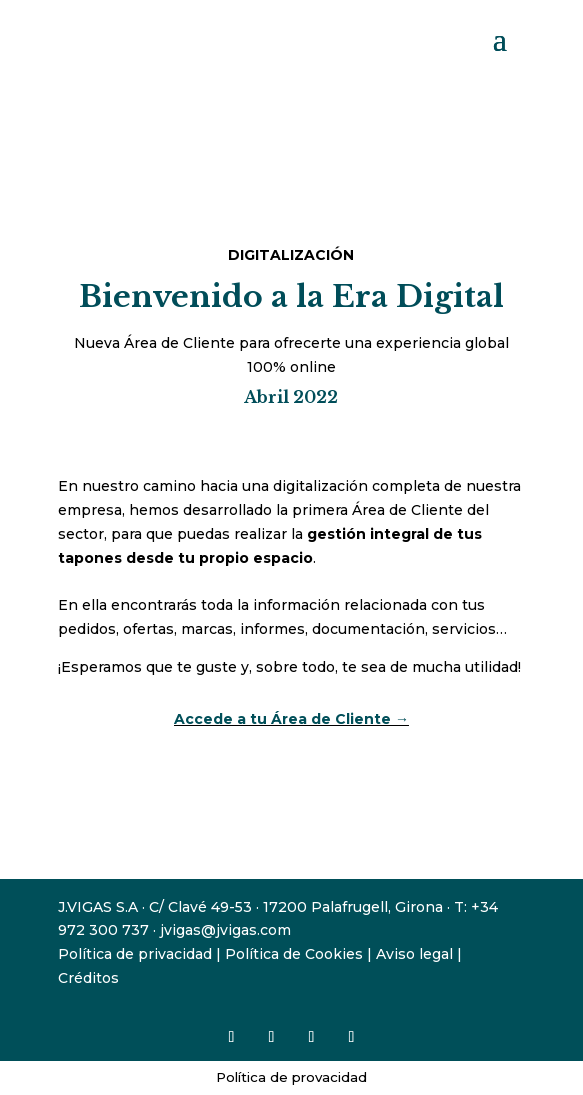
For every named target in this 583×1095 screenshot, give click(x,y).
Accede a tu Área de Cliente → (291, 719)
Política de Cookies (294, 954)
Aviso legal (414, 954)
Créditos (88, 978)
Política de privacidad (135, 954)
